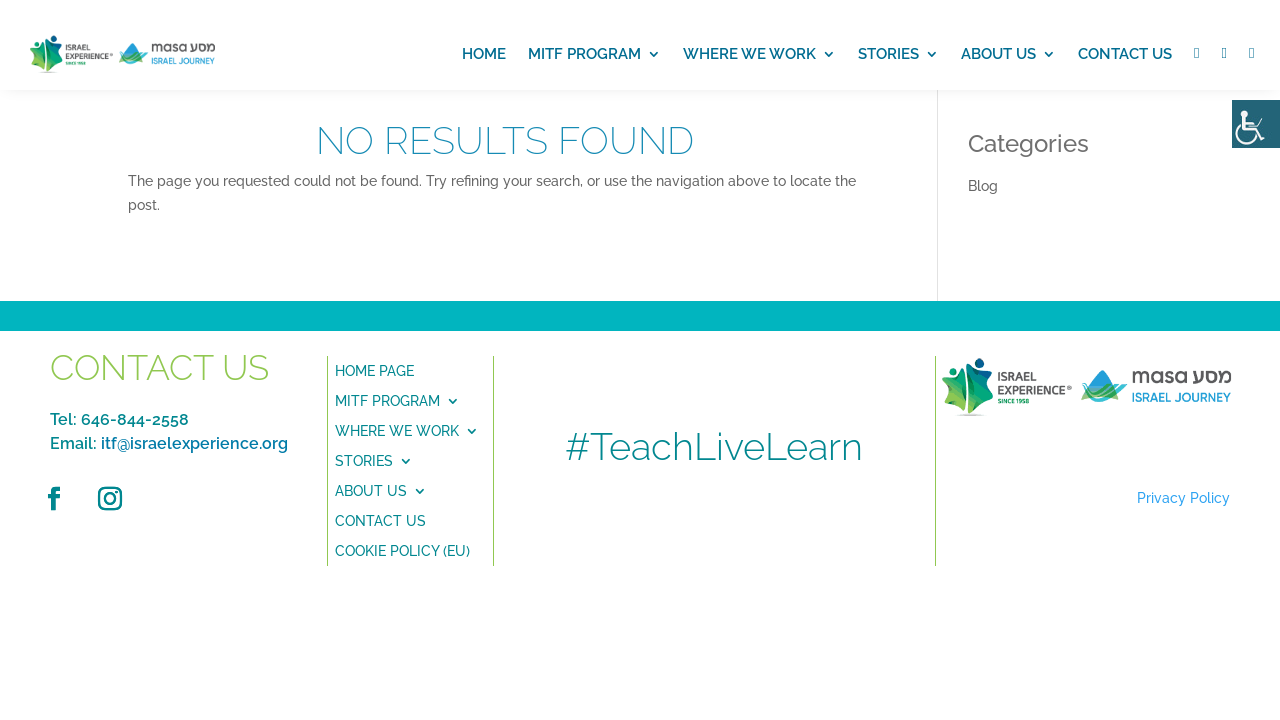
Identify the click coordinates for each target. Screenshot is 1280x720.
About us (998, 54)
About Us (371, 490)
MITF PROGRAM (584, 54)
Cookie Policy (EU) (402, 550)
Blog (983, 186)
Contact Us (1125, 54)
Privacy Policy (1183, 498)
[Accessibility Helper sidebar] (1256, 124)
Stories (888, 54)
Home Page (374, 370)
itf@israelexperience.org (194, 443)
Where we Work (397, 430)
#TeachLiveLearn (714, 446)
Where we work (749, 54)
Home (484, 54)
